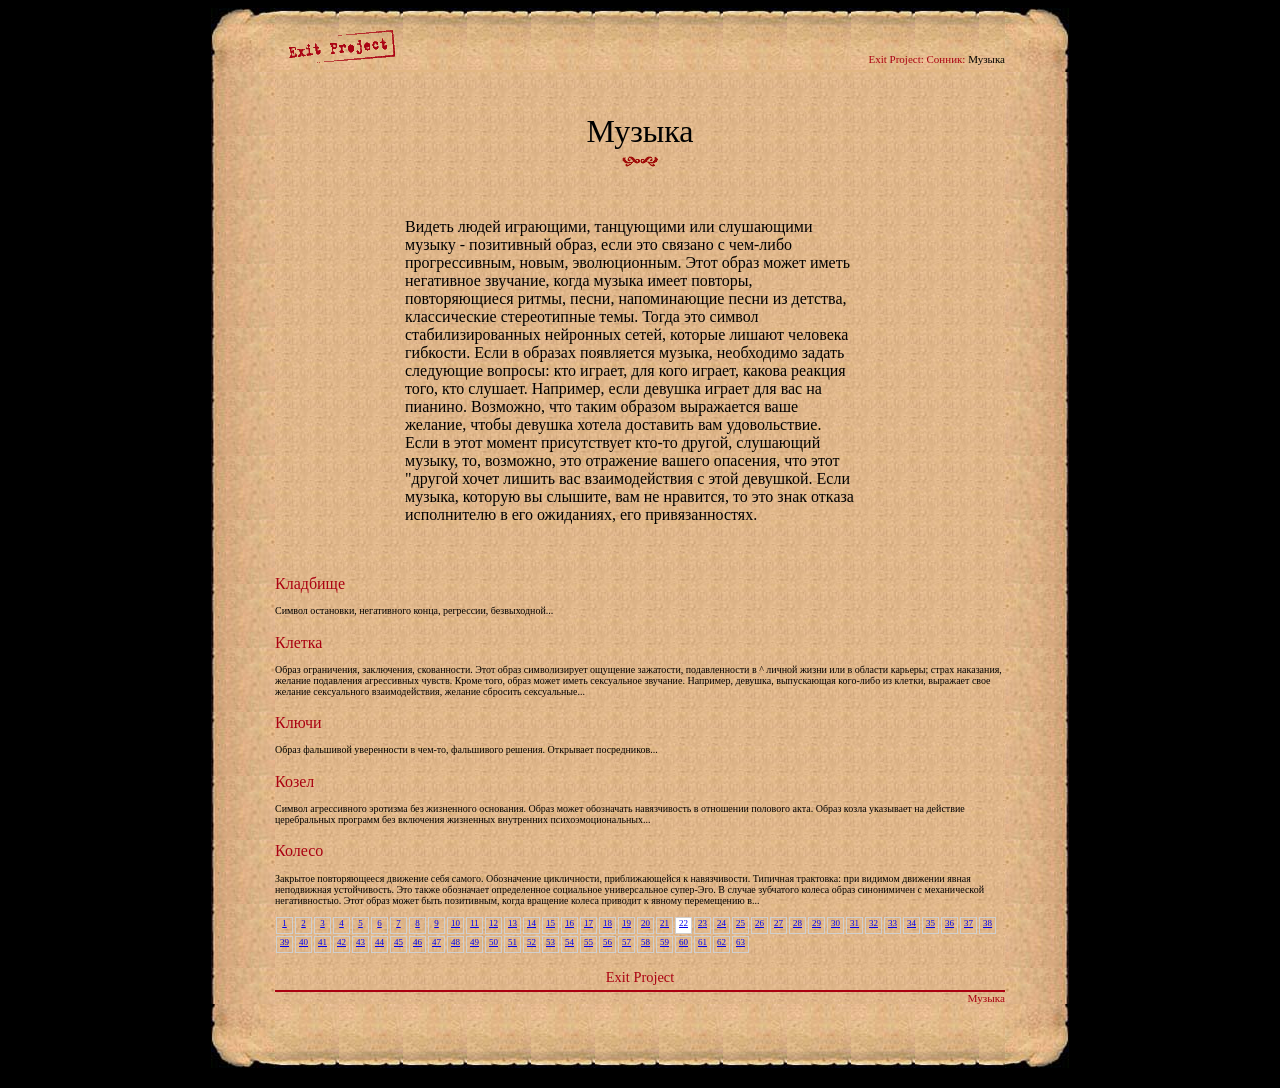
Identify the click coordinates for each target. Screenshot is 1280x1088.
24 (721, 923)
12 (493, 923)
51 (512, 942)
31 (854, 923)
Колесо (299, 850)
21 (664, 923)
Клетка (298, 642)
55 (588, 942)
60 (683, 942)
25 (740, 923)
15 (550, 923)
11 (474, 923)
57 (626, 942)
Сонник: (946, 59)
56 (607, 942)
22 (683, 923)
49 (474, 942)
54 (569, 942)
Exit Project (640, 977)
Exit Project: (895, 59)
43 (360, 942)
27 (778, 923)
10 (455, 923)
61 (702, 942)
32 (873, 923)
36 (949, 923)
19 (626, 923)
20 (645, 923)
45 (398, 942)
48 (455, 942)
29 (816, 923)
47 (436, 942)
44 (379, 942)
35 (930, 923)
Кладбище (310, 583)
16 (569, 923)
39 (284, 942)
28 (797, 923)
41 (322, 942)
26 (759, 923)
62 (721, 942)
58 (645, 942)
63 (740, 942)
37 (968, 923)
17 (588, 923)
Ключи (298, 722)
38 (987, 923)
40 (303, 942)
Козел (294, 781)
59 (664, 942)
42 (341, 942)
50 (493, 942)
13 (512, 923)
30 (835, 923)
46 (417, 942)
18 (607, 923)
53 (550, 942)
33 (892, 923)
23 (702, 923)
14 (531, 923)
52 (531, 942)
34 (911, 923)
